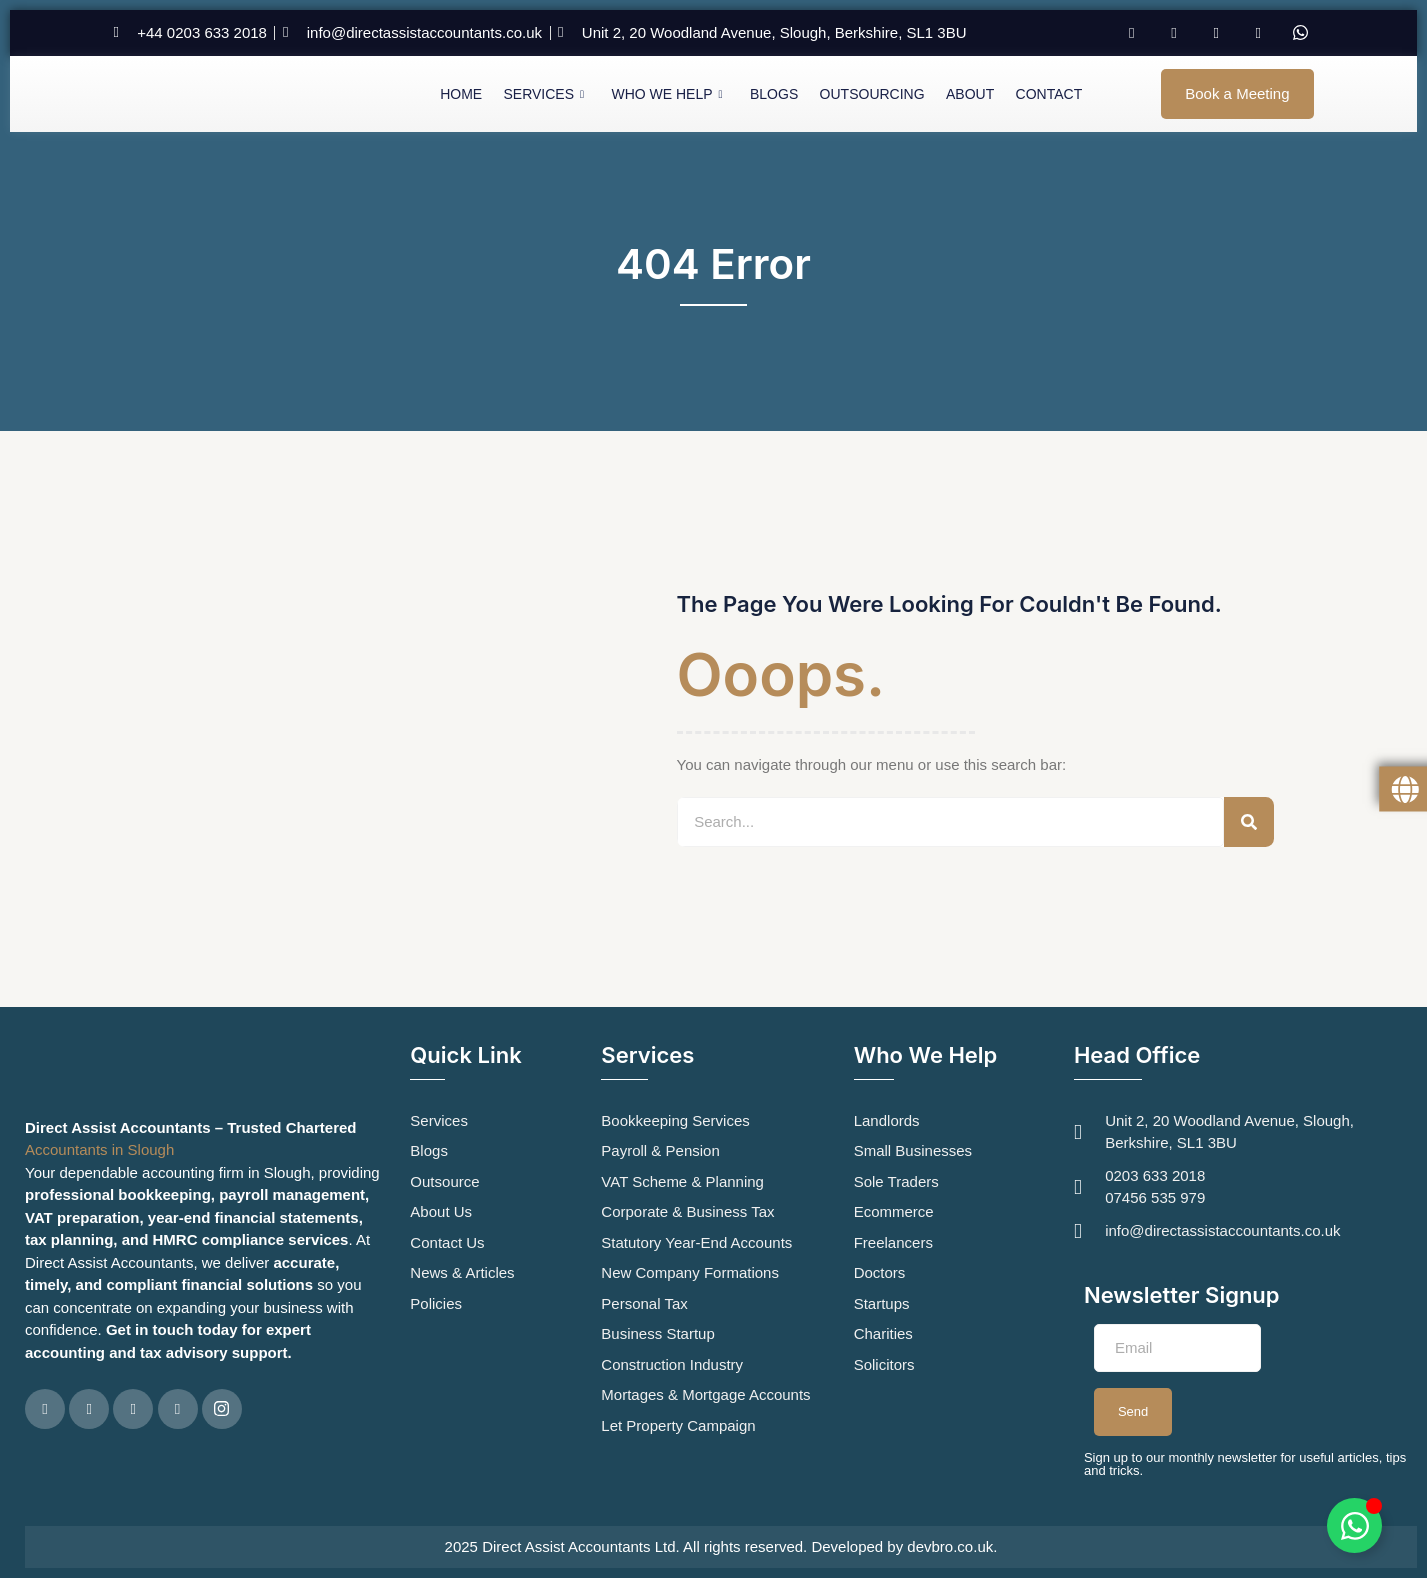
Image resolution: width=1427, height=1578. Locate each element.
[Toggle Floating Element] (1354, 1525)
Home (496, 94)
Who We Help (691, 94)
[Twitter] (1174, 33)
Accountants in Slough (99, 1149)
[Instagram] (1258, 33)
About (978, 94)
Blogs (793, 94)
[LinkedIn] (1216, 33)
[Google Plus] (178, 1409)
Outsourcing (885, 94)
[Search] (1249, 822)
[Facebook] (1132, 33)
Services (573, 94)
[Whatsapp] (1301, 33)
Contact (1051, 94)
